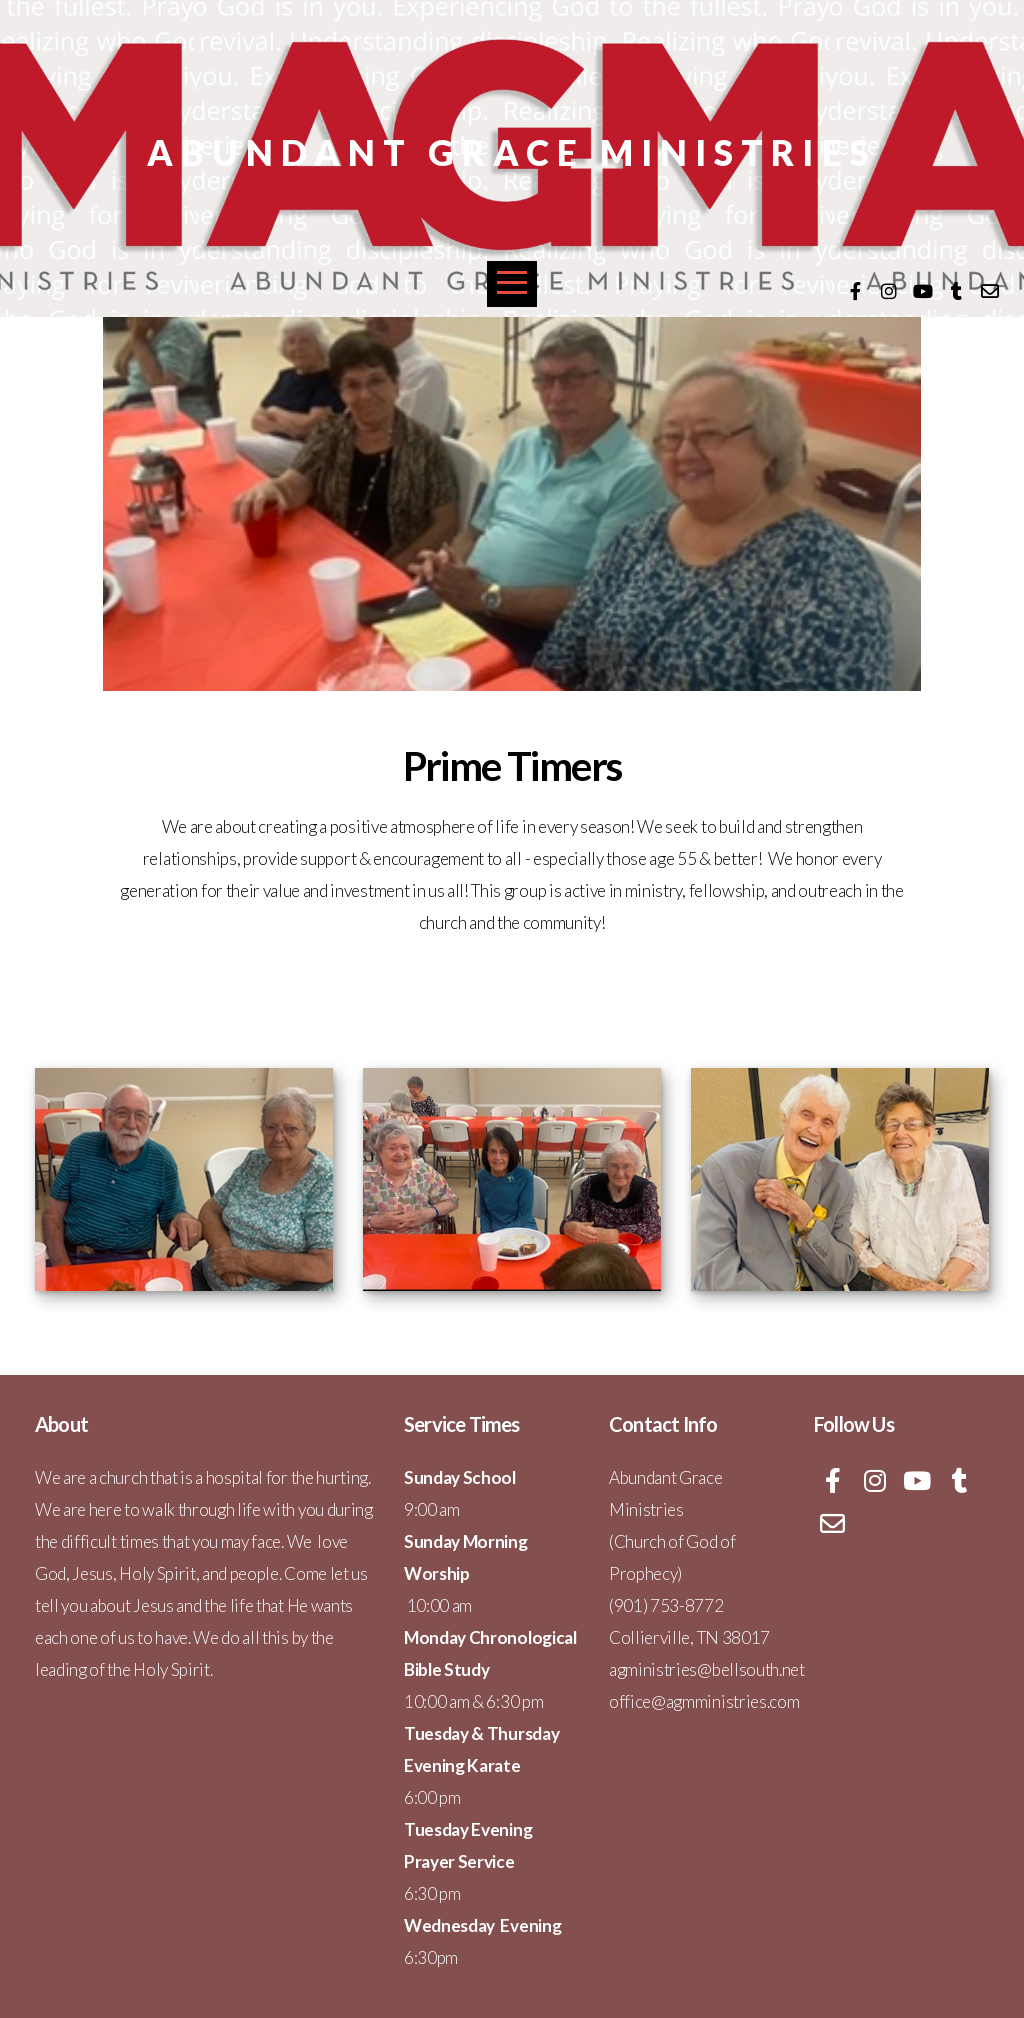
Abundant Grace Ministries (511, 152)
